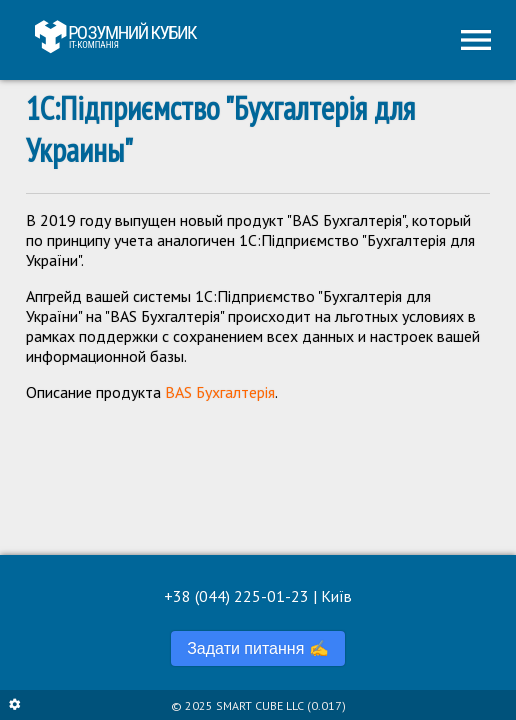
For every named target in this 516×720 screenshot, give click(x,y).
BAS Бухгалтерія (220, 392)
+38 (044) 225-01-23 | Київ (258, 596)
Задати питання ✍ (258, 648)
